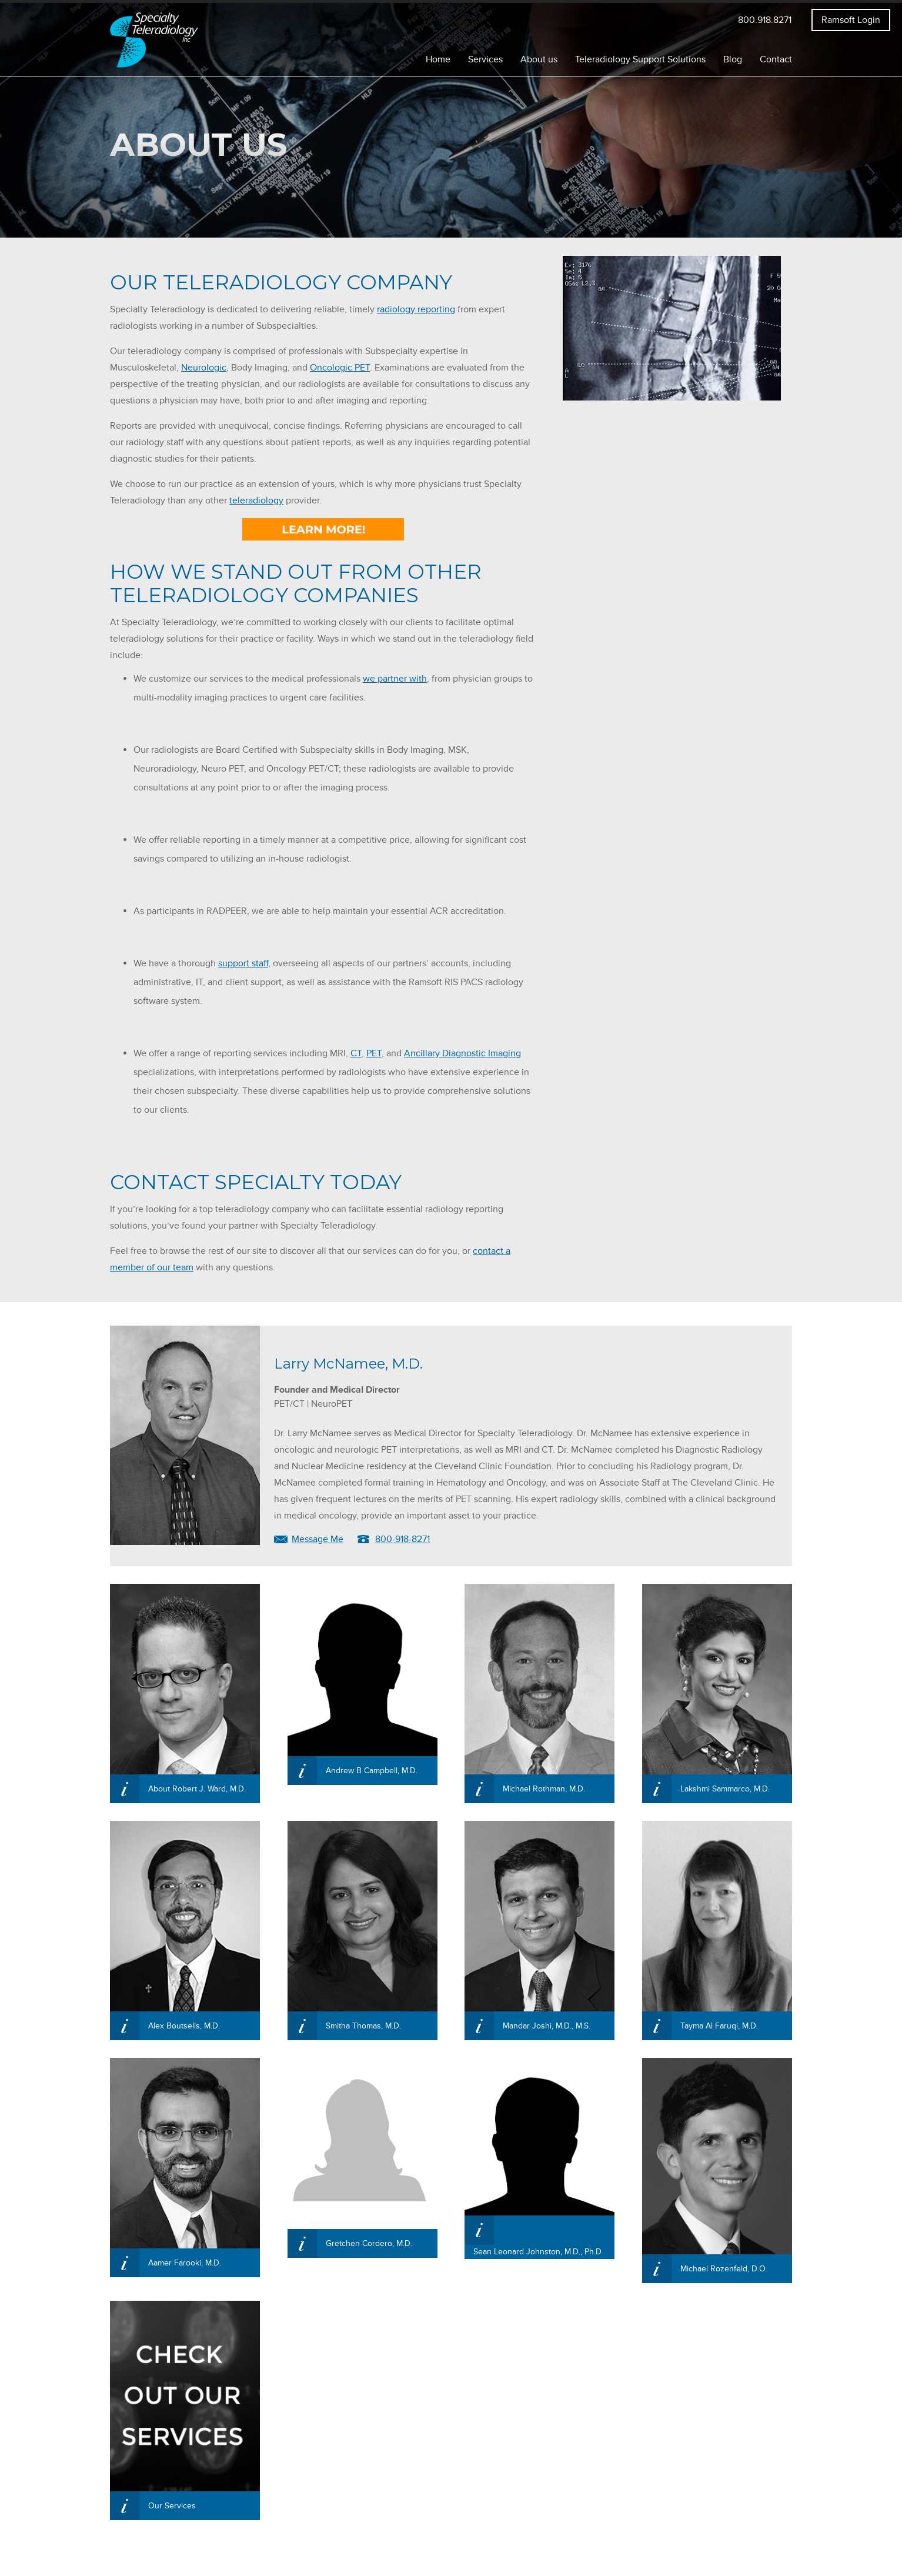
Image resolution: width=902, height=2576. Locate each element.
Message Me (317, 1536)
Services (485, 56)
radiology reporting (416, 306)
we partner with (395, 676)
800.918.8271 (764, 17)
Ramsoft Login (850, 17)
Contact (776, 56)
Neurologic (203, 365)
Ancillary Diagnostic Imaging (462, 1050)
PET (374, 1050)
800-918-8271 (402, 1536)
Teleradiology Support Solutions (640, 56)
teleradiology (256, 497)
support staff (243, 960)
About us (538, 56)
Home (438, 56)
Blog (732, 56)
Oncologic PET (340, 365)
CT (356, 1050)
